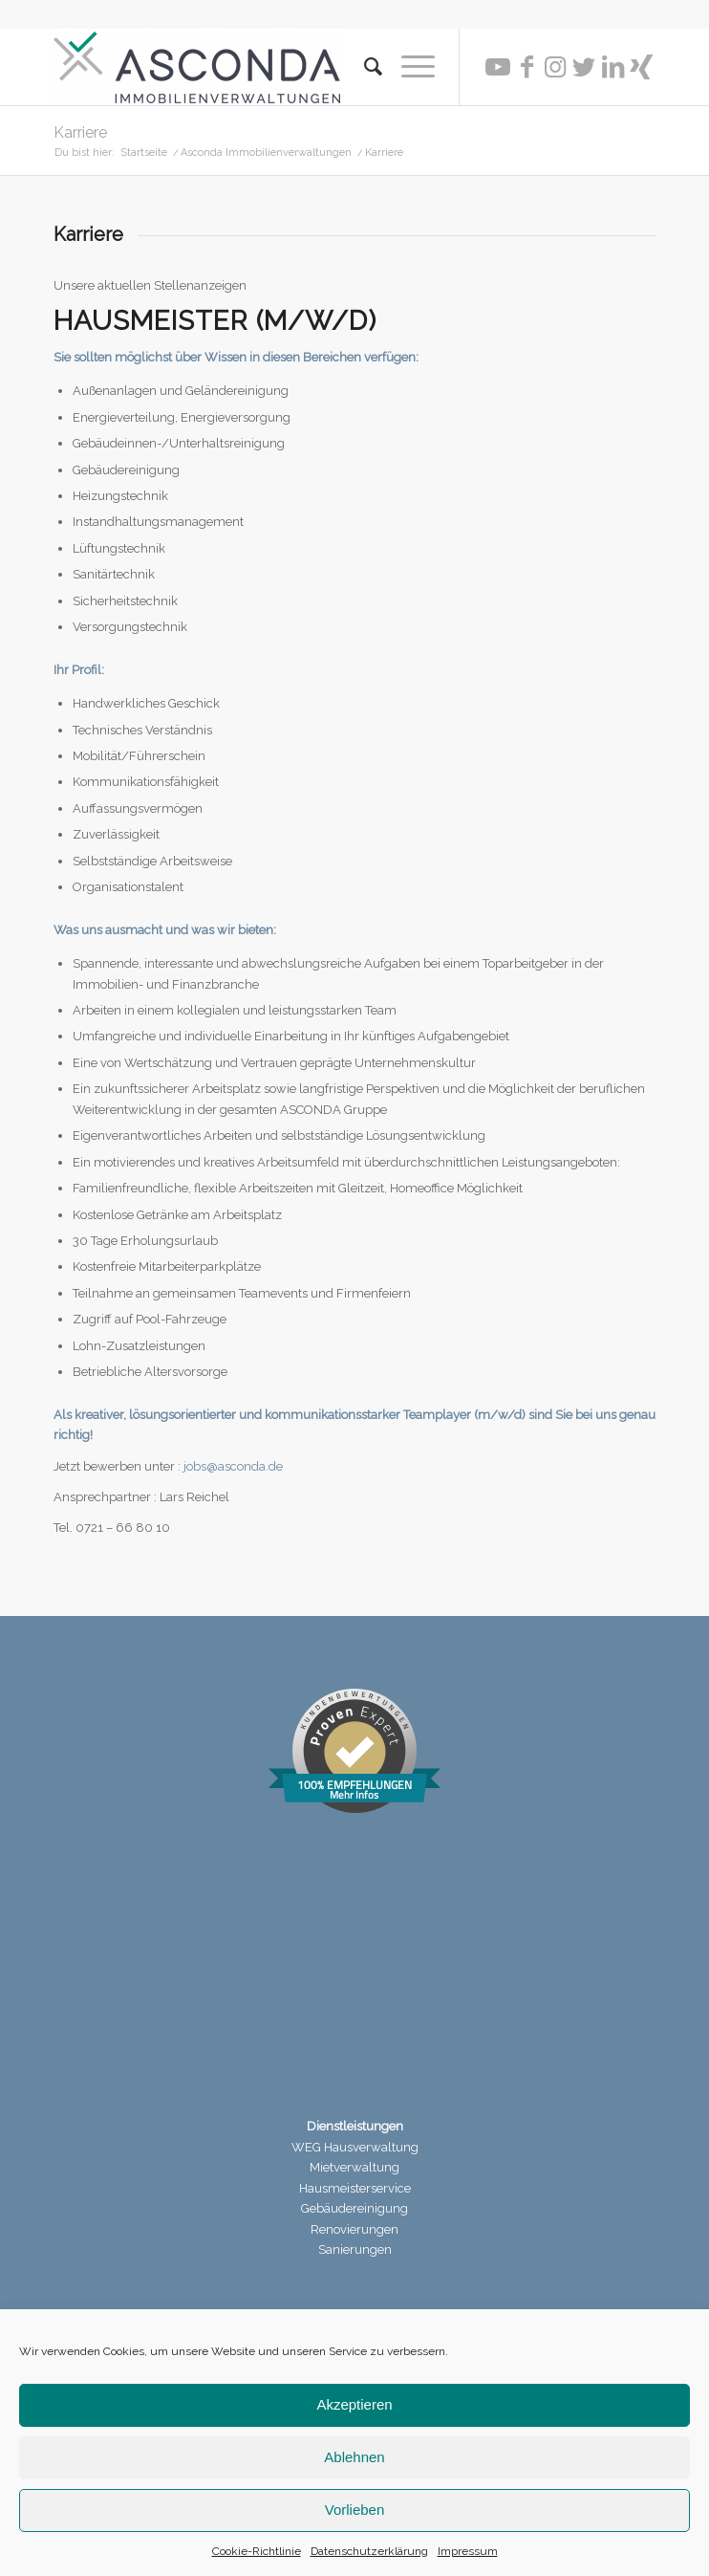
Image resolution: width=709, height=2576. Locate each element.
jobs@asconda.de (233, 1466)
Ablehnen (354, 2457)
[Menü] (408, 67)
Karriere (80, 132)
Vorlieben (355, 2509)
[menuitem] (363, 67)
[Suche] (363, 67)
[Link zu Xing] (641, 67)
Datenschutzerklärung (369, 2551)
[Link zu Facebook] (526, 67)
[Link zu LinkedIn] (612, 67)
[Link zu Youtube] (497, 67)
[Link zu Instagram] (555, 67)
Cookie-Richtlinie (256, 2551)
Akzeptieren (354, 2404)
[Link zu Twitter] (583, 67)
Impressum (468, 2551)
